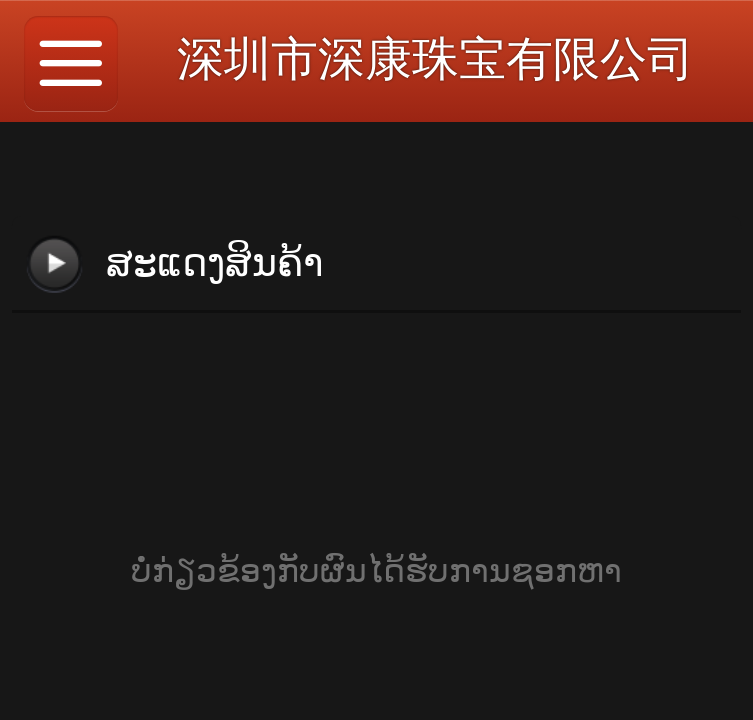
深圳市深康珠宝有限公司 (435, 58)
